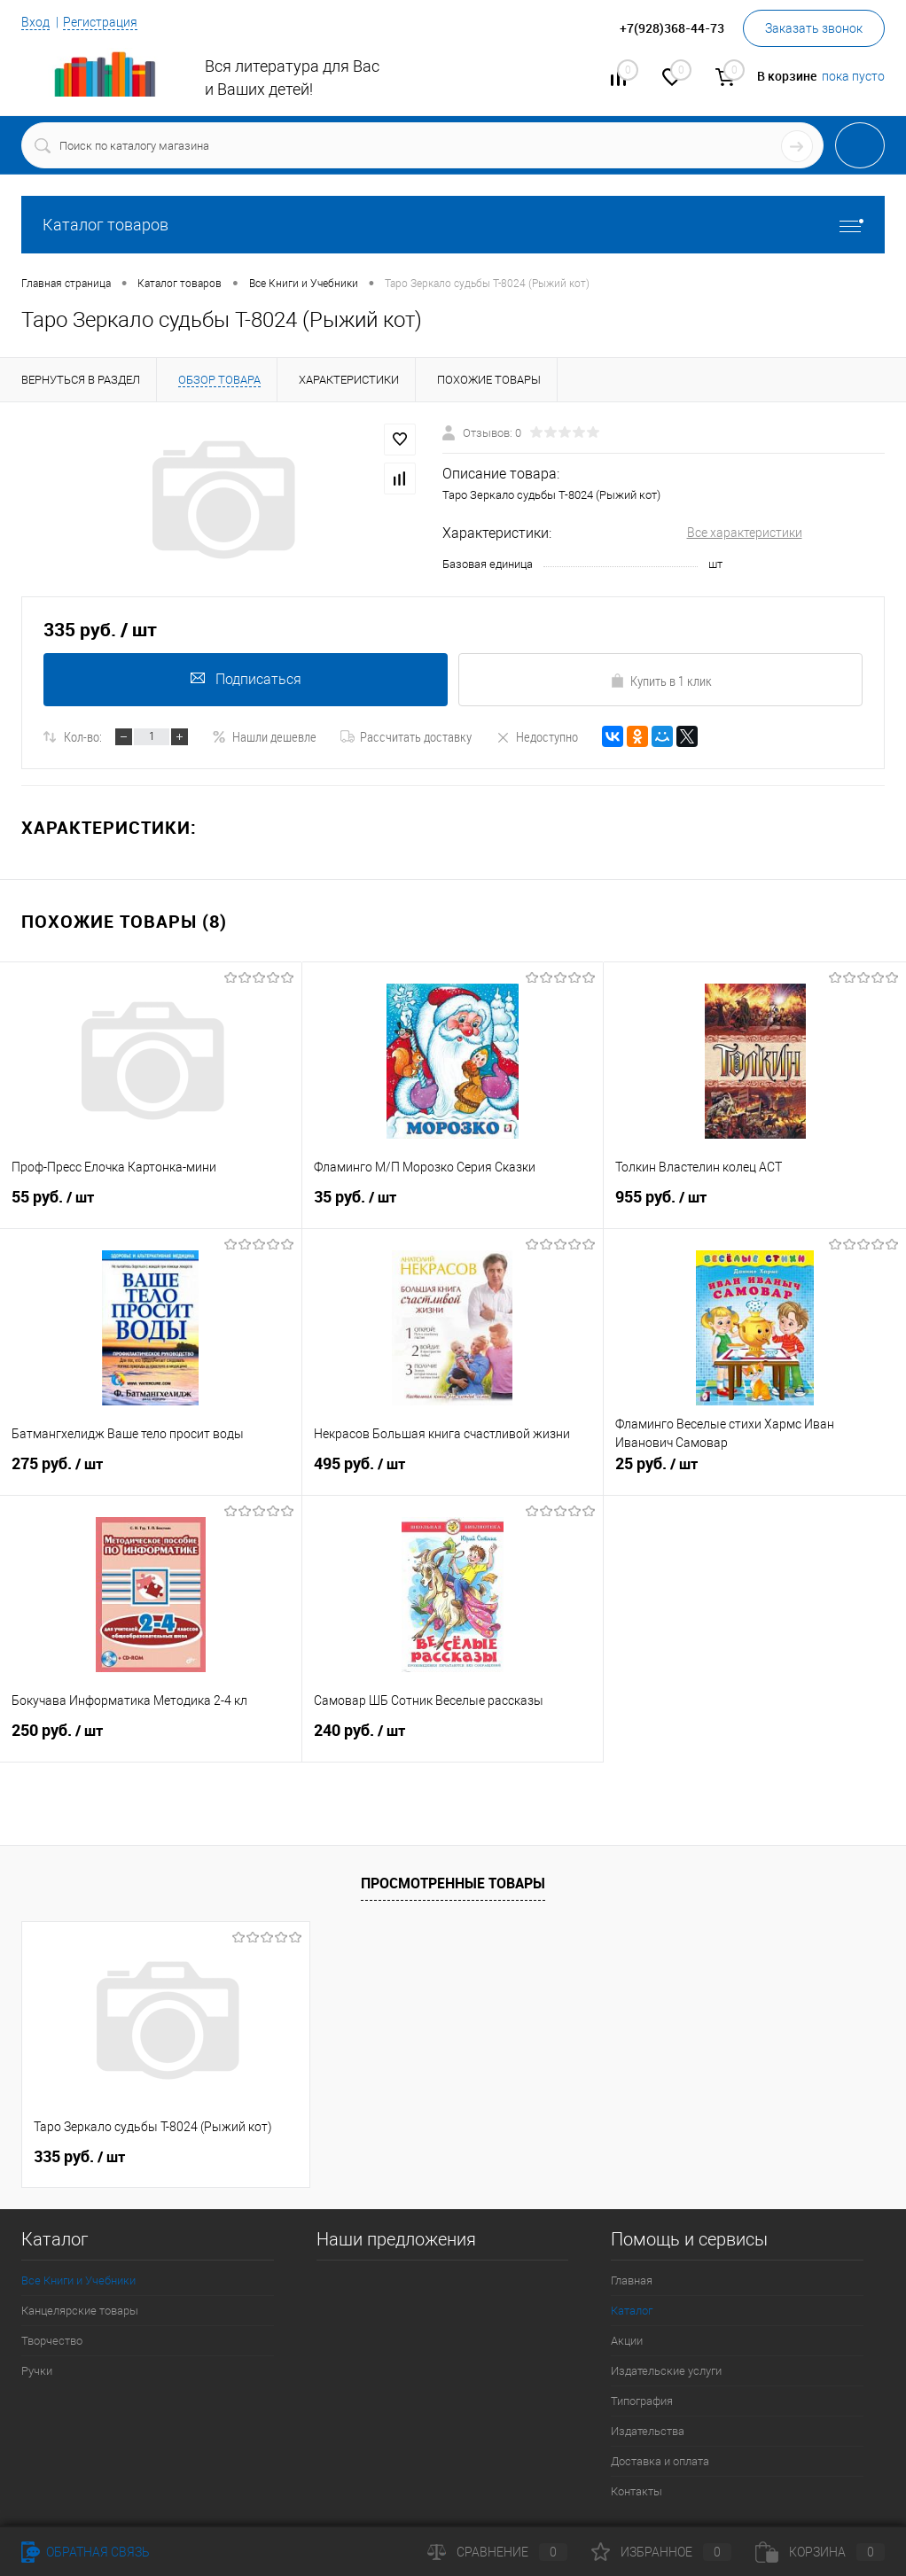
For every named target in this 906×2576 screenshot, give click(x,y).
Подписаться (246, 679)
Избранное (661, 2552)
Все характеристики (744, 532)
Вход (35, 22)
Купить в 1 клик (661, 680)
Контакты (636, 2491)
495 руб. (453, 1471)
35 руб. (453, 1204)
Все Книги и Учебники (78, 2280)
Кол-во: (83, 736)
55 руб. (151, 1204)
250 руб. (151, 1738)
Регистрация (100, 22)
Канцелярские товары (79, 2310)
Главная (631, 2280)
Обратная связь (85, 2552)
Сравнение (497, 2552)
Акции (627, 2340)
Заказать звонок (814, 28)
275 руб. (151, 1471)
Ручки (36, 2371)
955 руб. (754, 1204)
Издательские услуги (666, 2371)
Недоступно (537, 736)
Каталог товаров (453, 224)
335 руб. (79, 2157)
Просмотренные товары (453, 1883)
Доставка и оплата (660, 2461)
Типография (642, 2401)
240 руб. (453, 1738)
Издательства (647, 2431)
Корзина (820, 2552)
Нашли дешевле (264, 736)
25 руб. (754, 1471)
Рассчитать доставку (406, 736)
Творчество (51, 2340)
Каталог (631, 2310)
